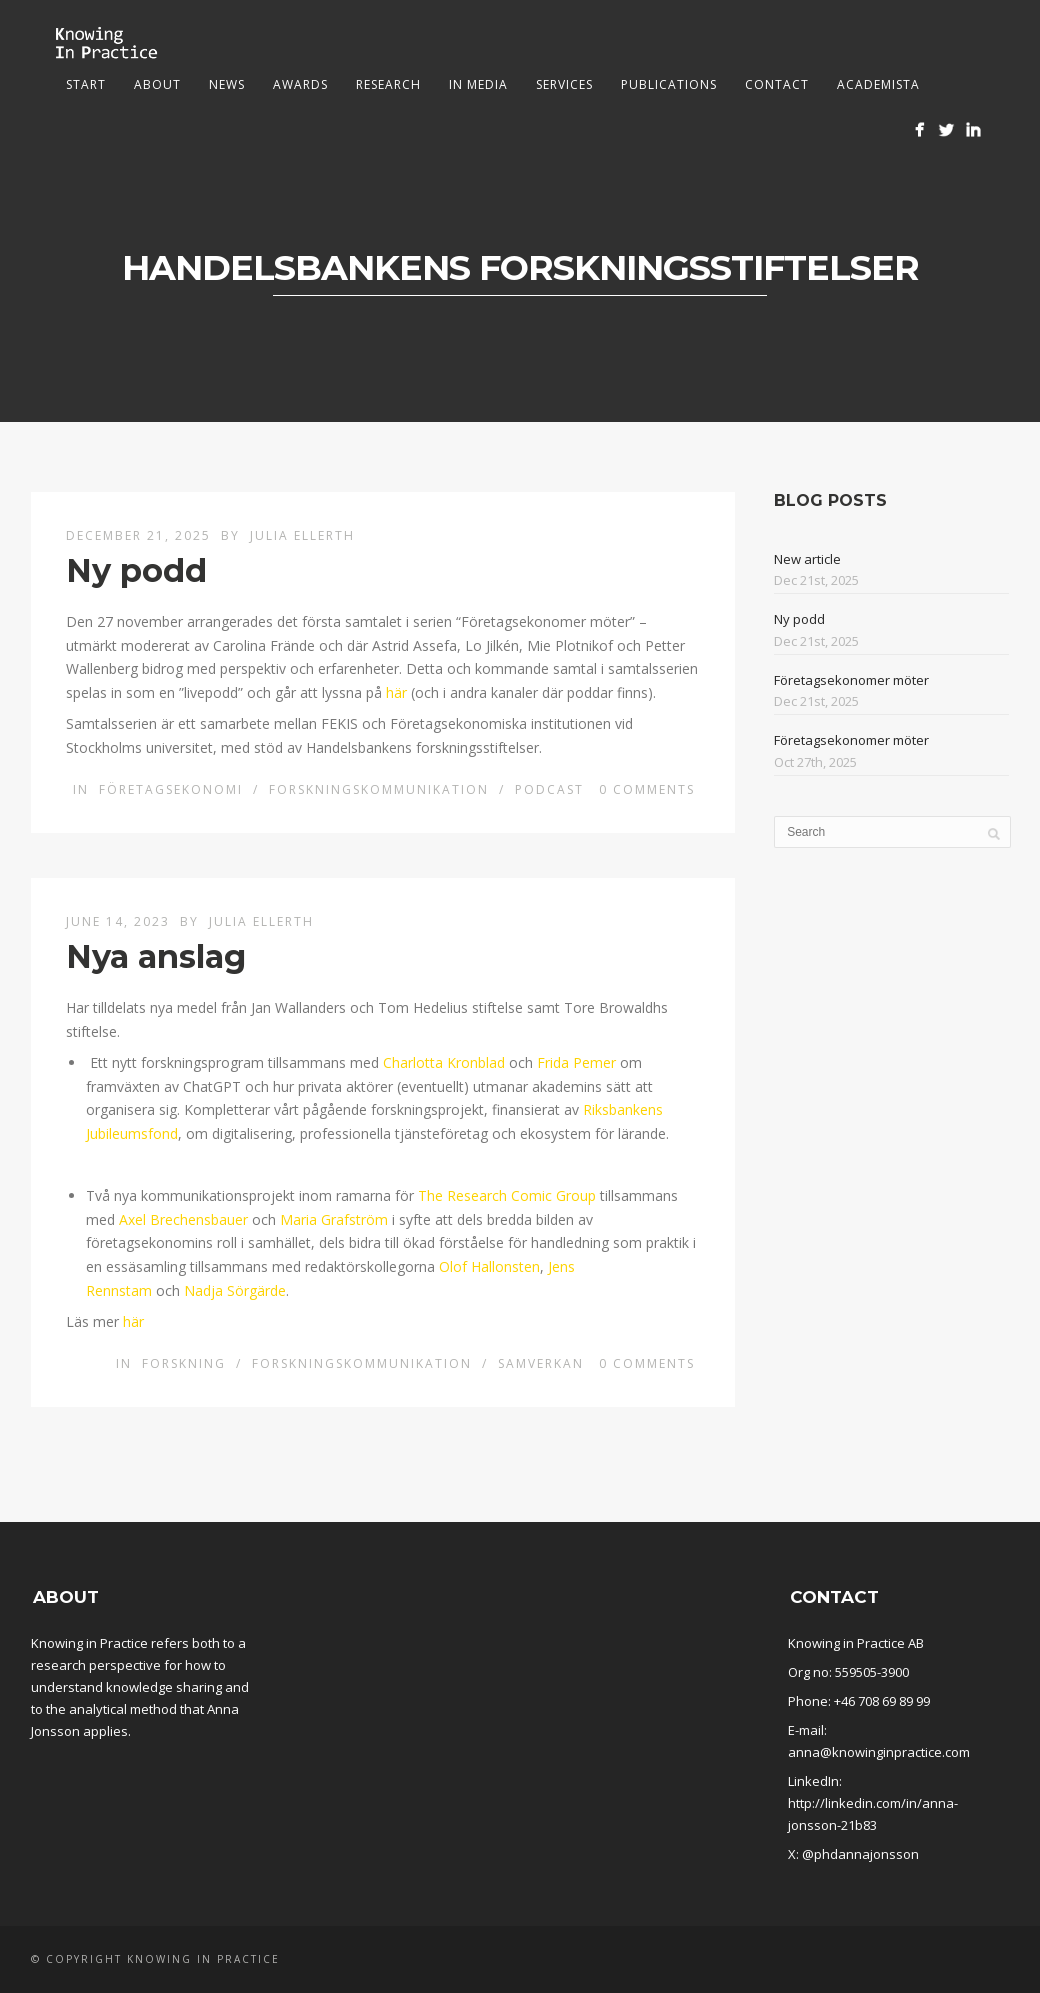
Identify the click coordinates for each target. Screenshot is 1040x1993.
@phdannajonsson (860, 1854)
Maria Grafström (334, 1219)
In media (478, 84)
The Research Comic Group (507, 1195)
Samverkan (541, 1363)
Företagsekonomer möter (851, 680)
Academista (878, 84)
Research (388, 84)
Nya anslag (156, 956)
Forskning (184, 1363)
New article (807, 559)
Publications (669, 84)
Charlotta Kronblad (444, 1062)
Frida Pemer (576, 1062)
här (396, 692)
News (227, 84)
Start (86, 84)
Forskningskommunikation (379, 789)
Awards (300, 84)
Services (564, 84)
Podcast (549, 789)
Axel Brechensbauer (183, 1219)
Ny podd (136, 570)
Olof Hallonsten (489, 1266)
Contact (777, 84)
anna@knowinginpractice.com (879, 1752)
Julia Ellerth (302, 535)
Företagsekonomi (171, 789)
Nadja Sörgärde (235, 1290)
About (157, 84)
